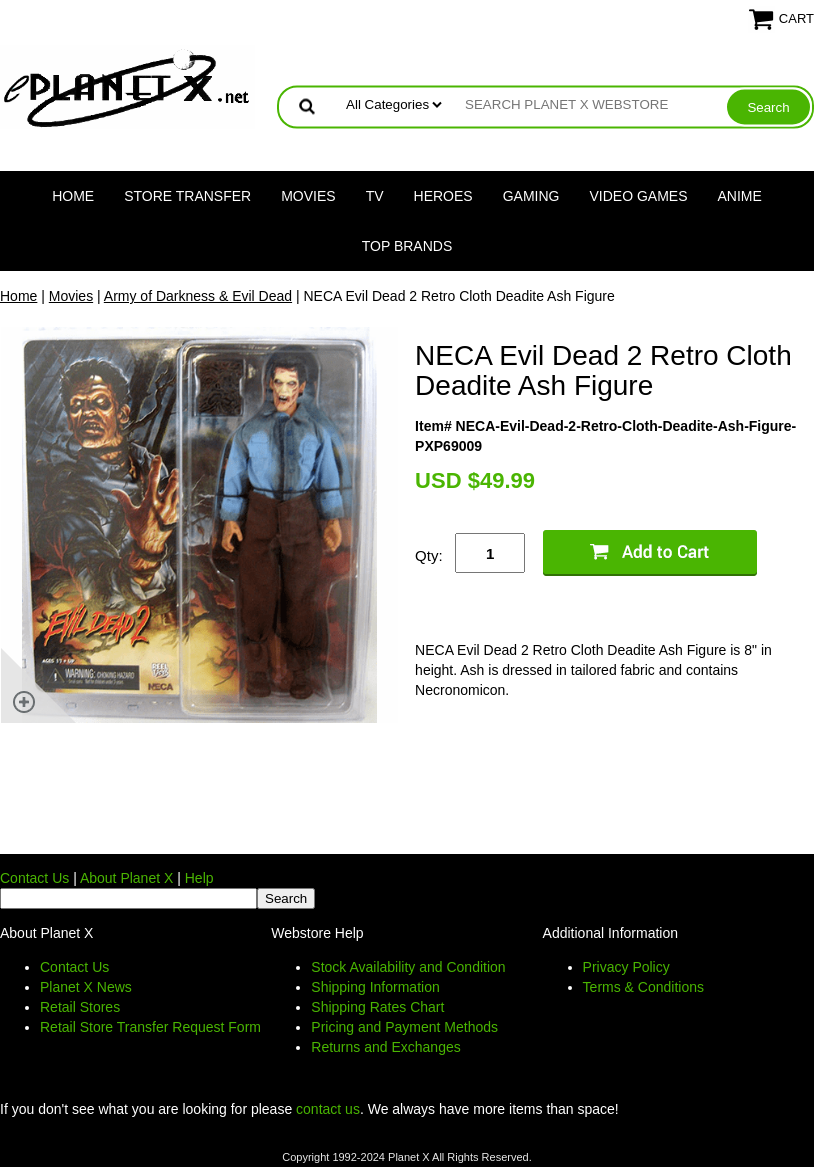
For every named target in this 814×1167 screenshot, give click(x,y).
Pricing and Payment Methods (404, 1027)
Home (73, 196)
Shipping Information (375, 987)
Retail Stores (80, 1007)
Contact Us (34, 878)
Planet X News (86, 987)
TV (375, 196)
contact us (328, 1109)
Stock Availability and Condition (408, 967)
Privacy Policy (626, 967)
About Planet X (126, 878)
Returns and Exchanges (385, 1047)
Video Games (638, 196)
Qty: (429, 555)
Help (199, 878)
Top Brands (407, 246)
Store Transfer (187, 196)
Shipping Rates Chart (377, 1007)
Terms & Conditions (643, 987)
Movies (308, 196)
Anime (740, 196)
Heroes (443, 196)
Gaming (531, 196)
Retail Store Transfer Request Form (150, 1027)
